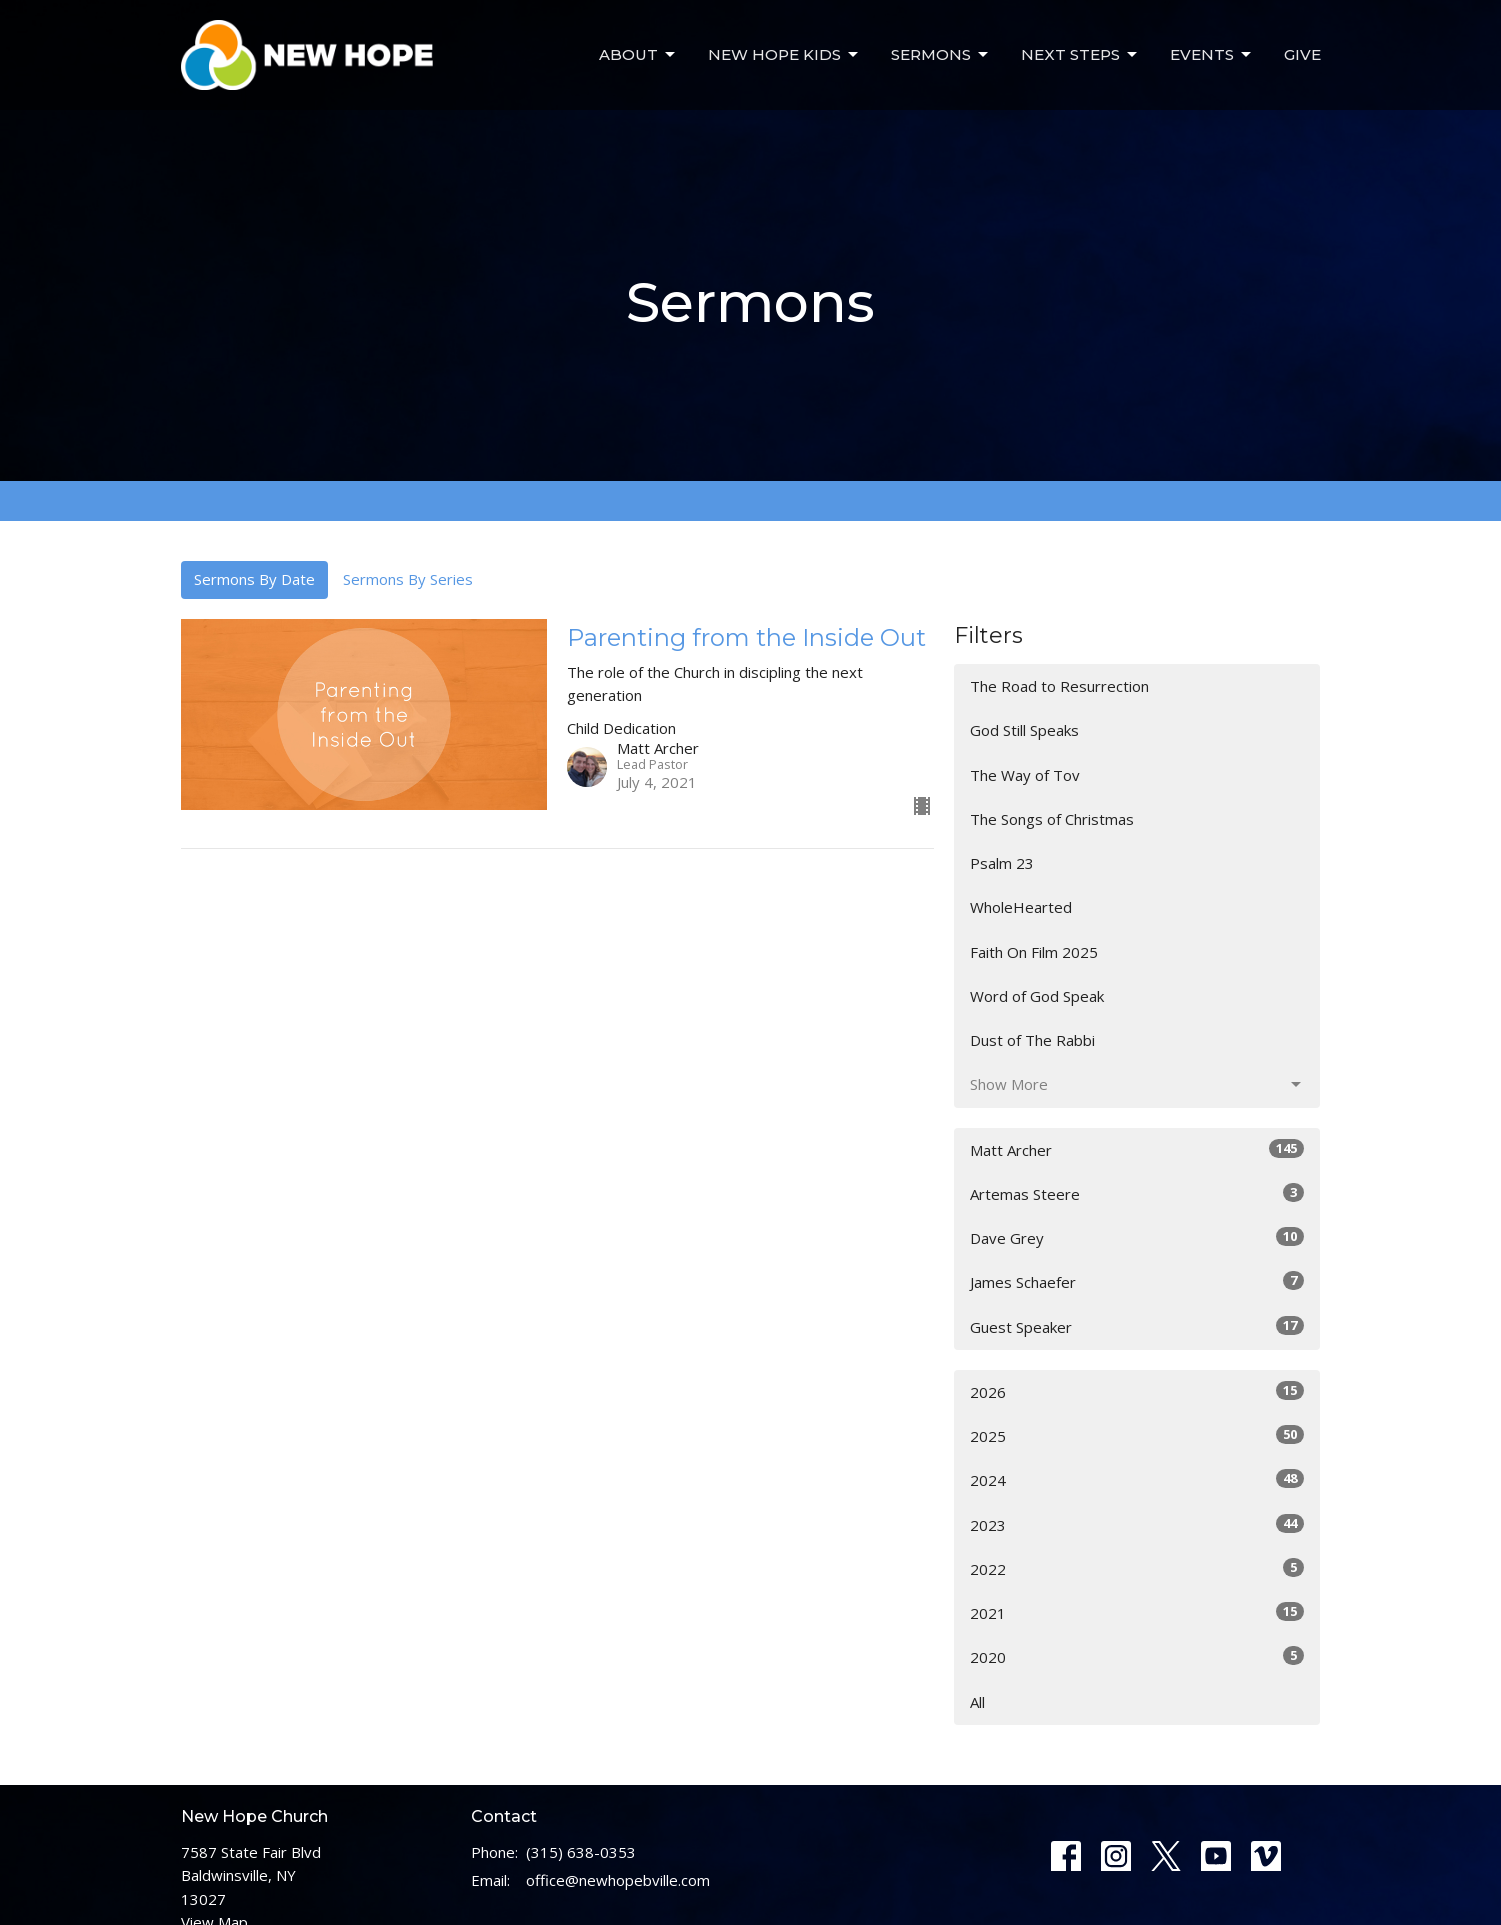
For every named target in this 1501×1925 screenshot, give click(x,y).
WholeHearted (1021, 907)
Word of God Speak (1037, 996)
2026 (1137, 1391)
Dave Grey (1137, 1237)
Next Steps (1080, 55)
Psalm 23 (1002, 863)
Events (1212, 55)
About (638, 55)
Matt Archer (1137, 1149)
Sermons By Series (408, 579)
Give (1302, 54)
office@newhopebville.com (618, 1880)
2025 (1137, 1435)
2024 (1137, 1479)
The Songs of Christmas (1052, 819)
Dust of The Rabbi (1032, 1040)
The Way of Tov (1025, 775)
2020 (1137, 1656)
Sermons (941, 55)
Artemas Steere (1137, 1193)
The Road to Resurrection (1059, 686)
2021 (1137, 1612)
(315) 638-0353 (581, 1852)
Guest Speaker (1137, 1326)
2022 (1137, 1568)
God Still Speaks (1024, 730)
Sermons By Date (254, 579)
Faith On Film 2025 (1034, 952)
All (977, 1702)
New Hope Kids (784, 55)
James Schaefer (1137, 1281)
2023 (1137, 1524)
